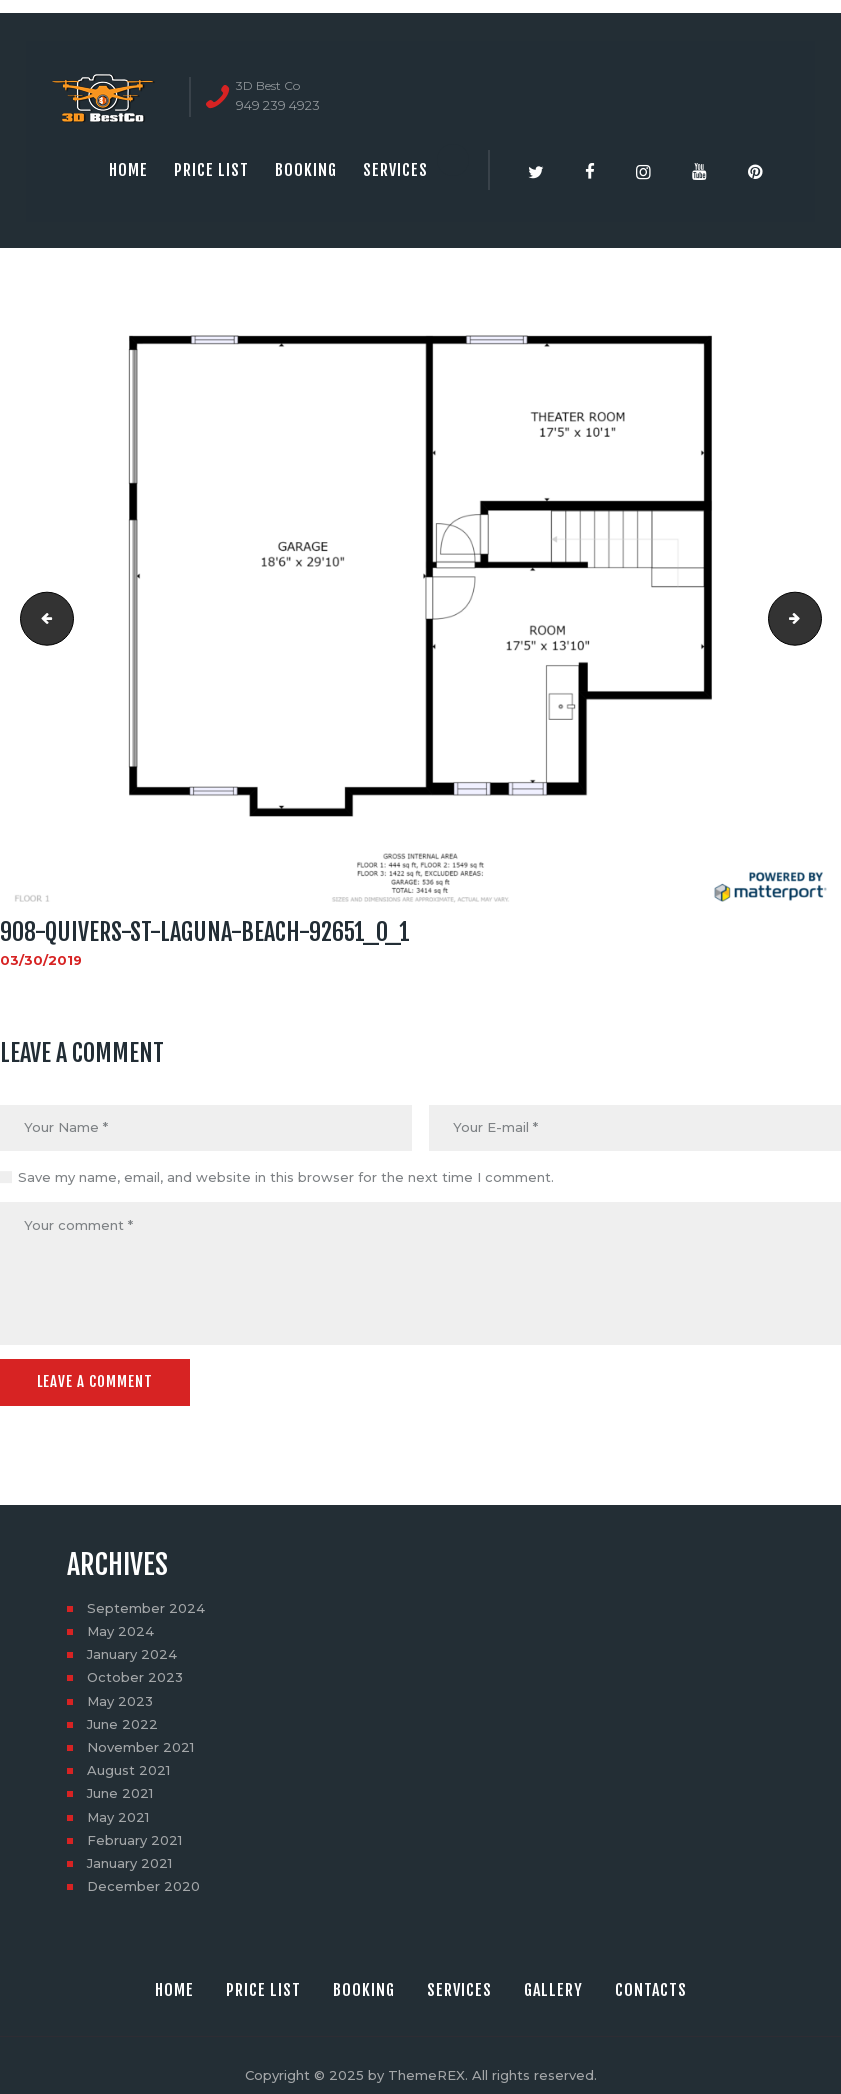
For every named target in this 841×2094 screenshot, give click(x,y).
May (120, 1630)
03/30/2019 (41, 960)
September (146, 1607)
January (132, 1654)
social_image (41, 619)
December (143, 1886)
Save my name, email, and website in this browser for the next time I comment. (286, 1177)
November (140, 1746)
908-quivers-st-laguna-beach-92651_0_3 (815, 619)
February (134, 1839)
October (135, 1677)
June (122, 1723)
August (128, 1770)
